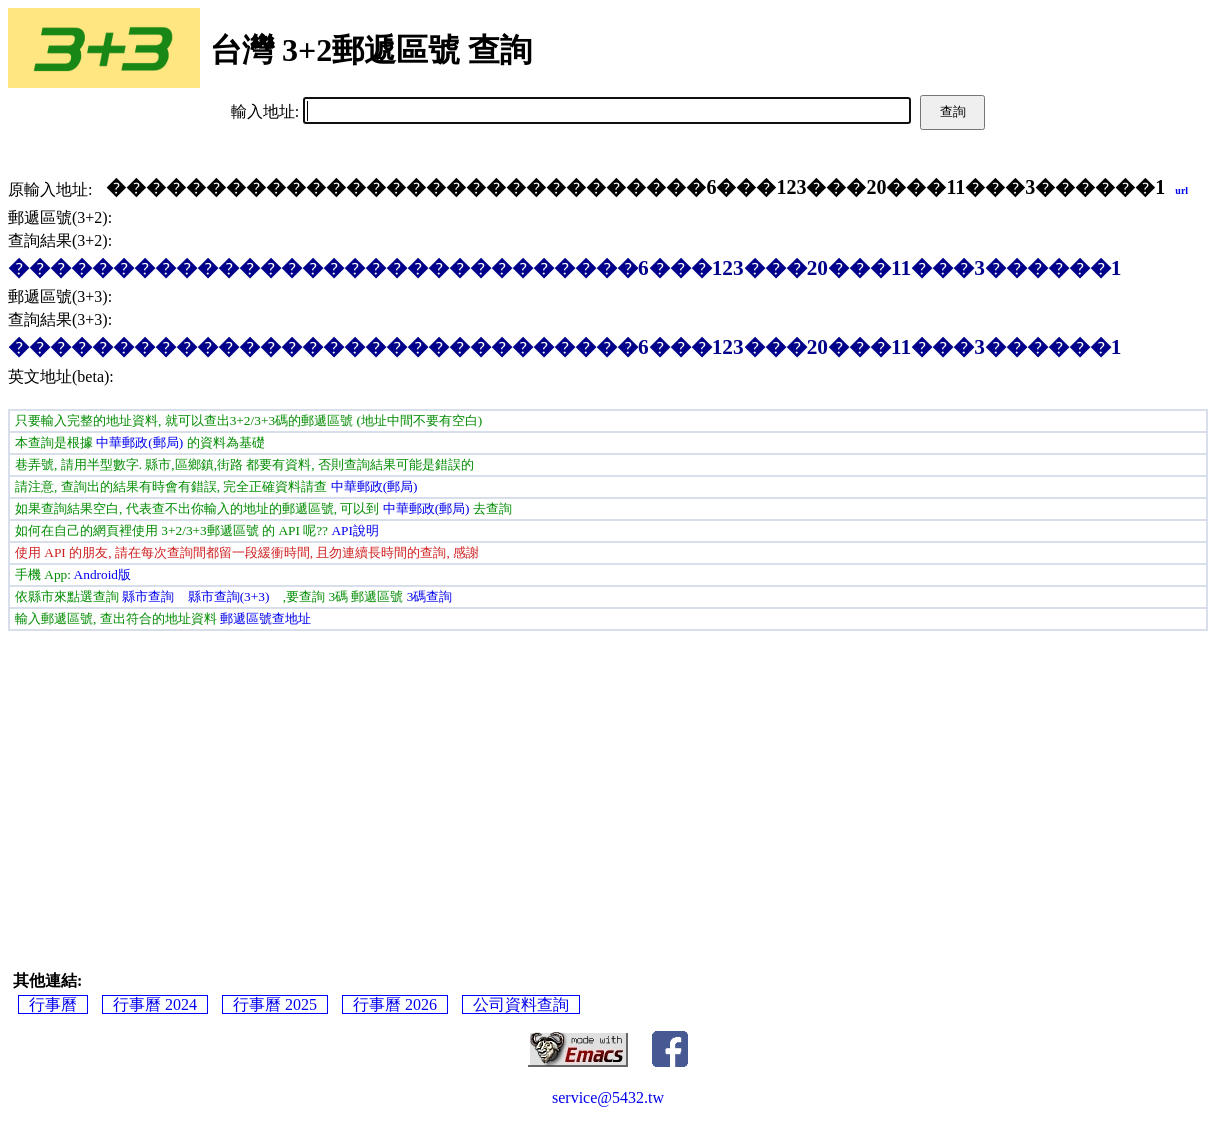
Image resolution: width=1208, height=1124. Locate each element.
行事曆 (53, 1004)
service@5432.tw (608, 1097)
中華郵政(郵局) (139, 442)
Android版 (102, 574)
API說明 (354, 530)
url (1181, 190)
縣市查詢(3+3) (229, 596)
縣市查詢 (148, 596)
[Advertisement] (608, 781)
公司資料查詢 (521, 1004)
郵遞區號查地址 (265, 618)
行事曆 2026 (395, 1004)
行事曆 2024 (155, 1004)
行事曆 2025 (275, 1004)
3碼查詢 (430, 596)
